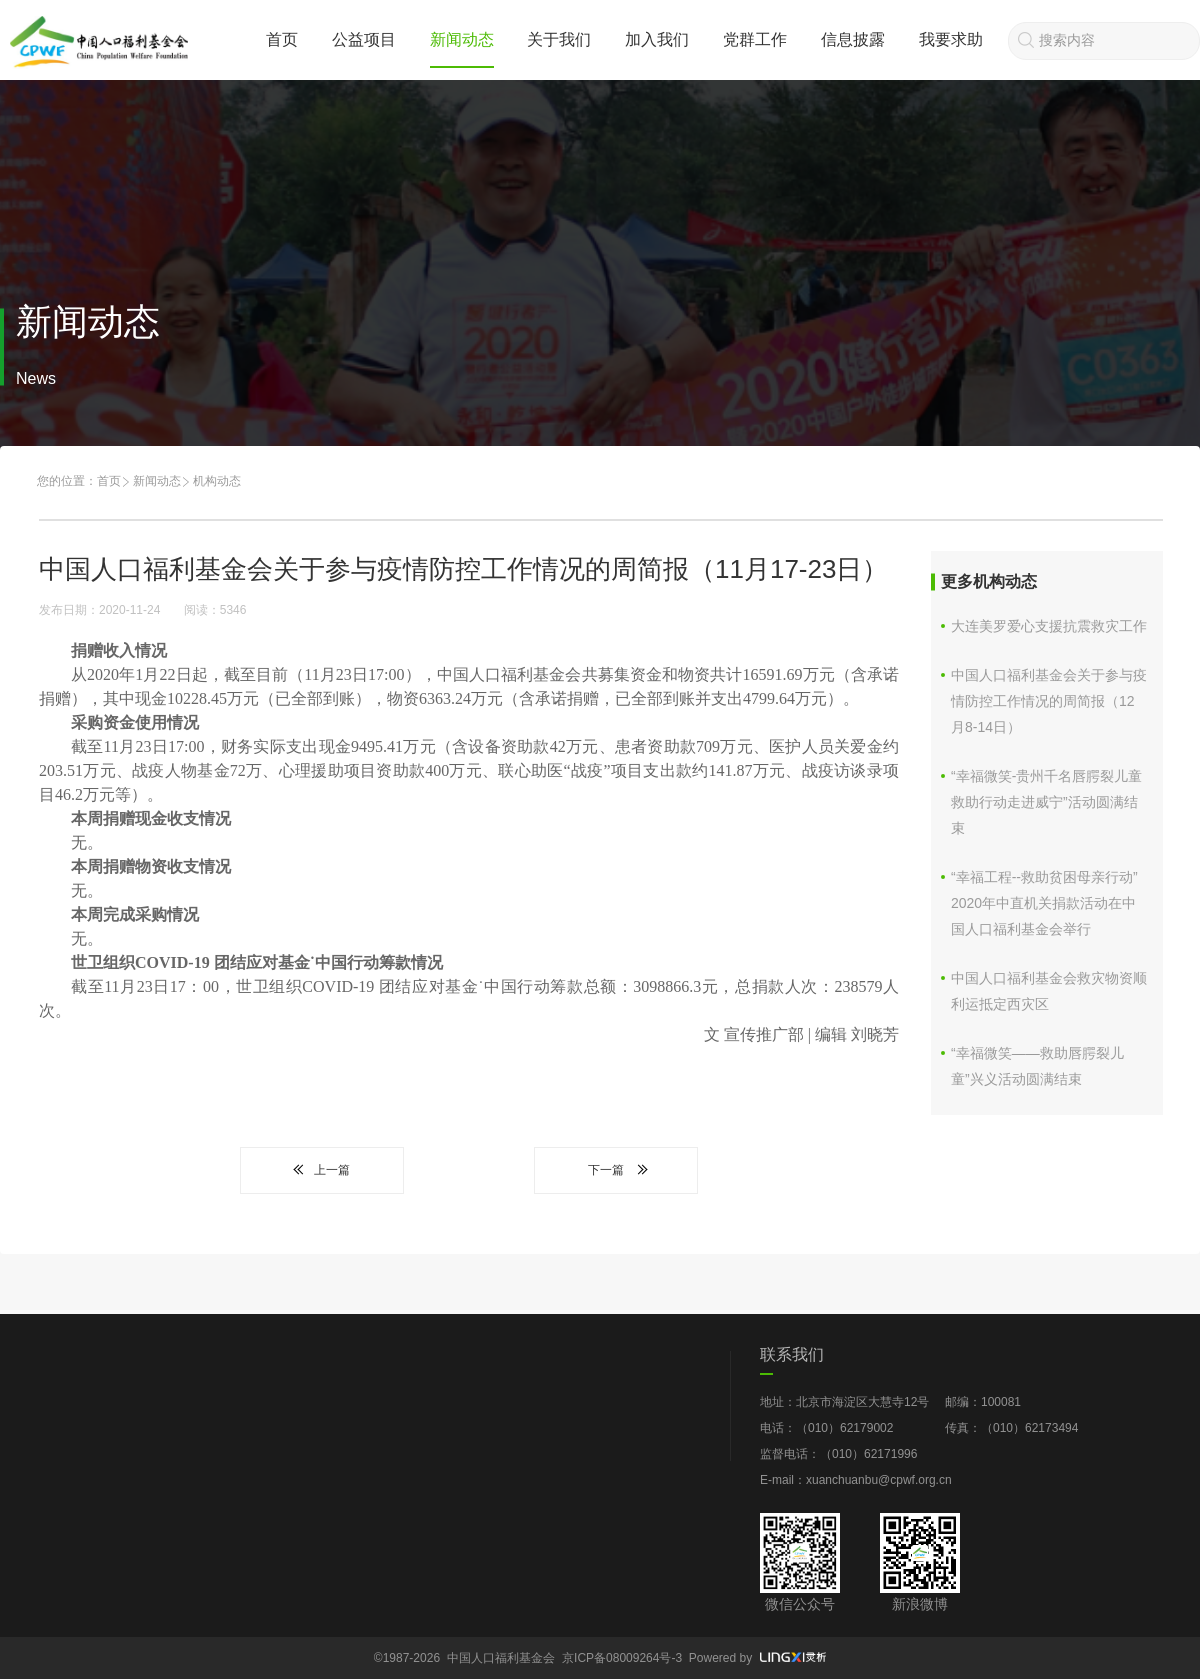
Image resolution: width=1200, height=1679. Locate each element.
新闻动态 (462, 39)
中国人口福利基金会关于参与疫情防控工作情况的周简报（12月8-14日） (1049, 701)
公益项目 (364, 39)
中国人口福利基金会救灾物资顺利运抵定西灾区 (1049, 991)
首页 (282, 39)
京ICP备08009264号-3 (622, 1658)
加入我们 (657, 39)
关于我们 (559, 39)
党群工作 (755, 39)
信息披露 (853, 39)
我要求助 (951, 39)
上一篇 (322, 1170)
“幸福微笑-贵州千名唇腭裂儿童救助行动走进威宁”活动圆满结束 (1046, 802)
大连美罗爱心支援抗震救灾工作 (1049, 626)
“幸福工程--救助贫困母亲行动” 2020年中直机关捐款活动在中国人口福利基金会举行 (1044, 903)
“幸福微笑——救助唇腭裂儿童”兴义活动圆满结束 (1037, 1066)
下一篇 (616, 1170)
